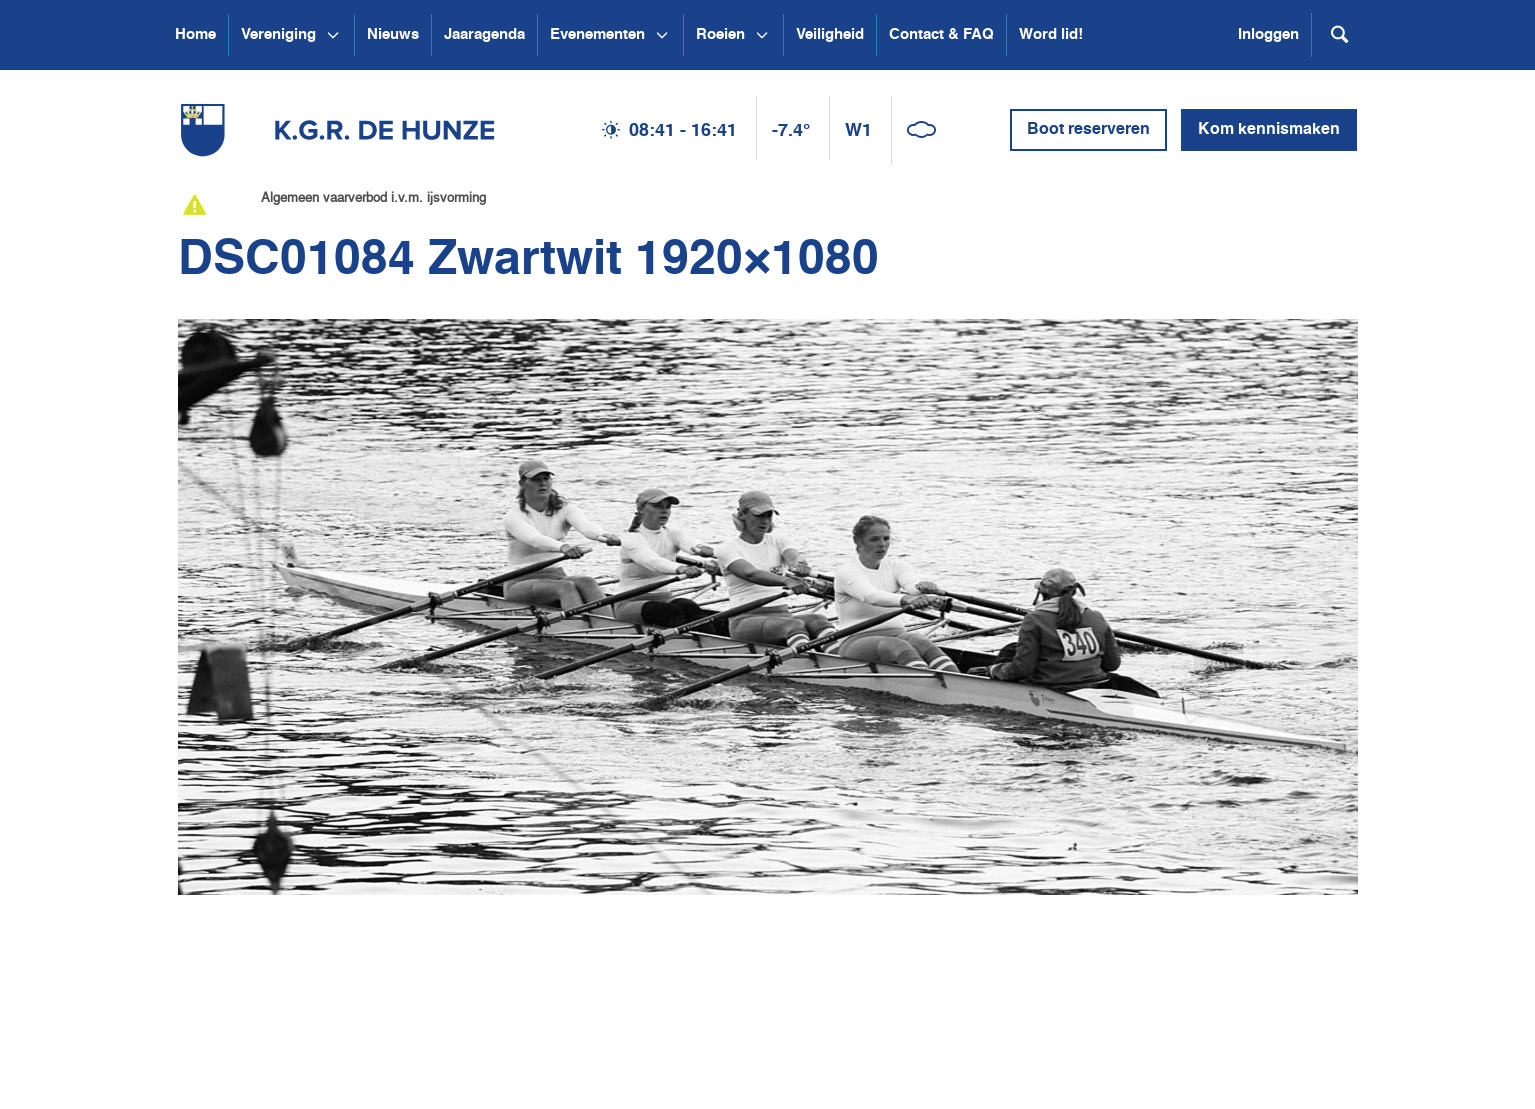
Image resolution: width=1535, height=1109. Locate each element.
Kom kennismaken (1269, 130)
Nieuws (393, 34)
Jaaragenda (484, 34)
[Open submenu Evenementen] (662, 35)
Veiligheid (830, 34)
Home (195, 34)
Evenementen (597, 34)
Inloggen (1268, 34)
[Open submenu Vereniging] (333, 35)
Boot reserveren (1088, 130)
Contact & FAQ (941, 34)
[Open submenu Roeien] (762, 35)
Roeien (720, 34)
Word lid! (1051, 34)
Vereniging (278, 34)
